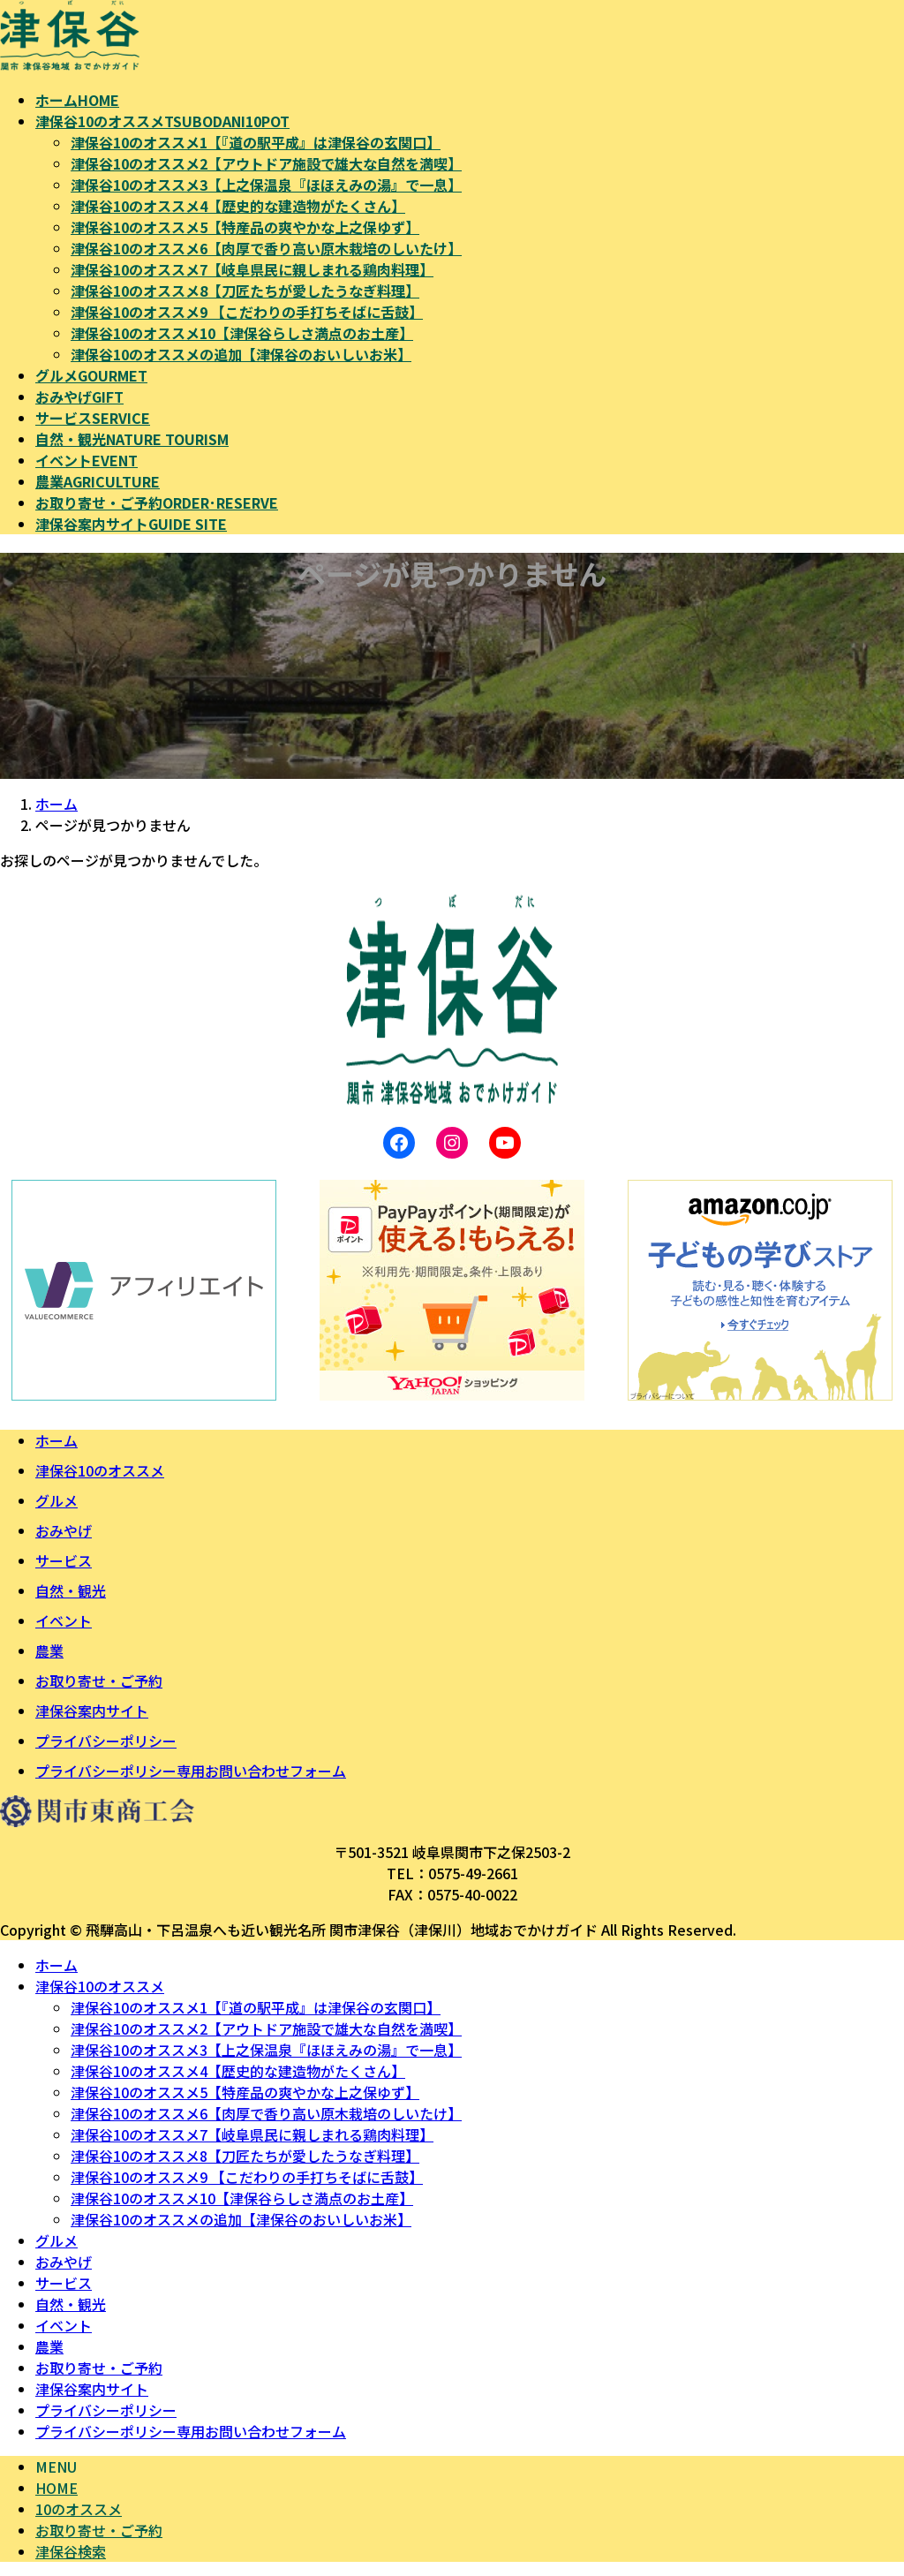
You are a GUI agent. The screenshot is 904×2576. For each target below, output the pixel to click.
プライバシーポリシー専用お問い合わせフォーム (190, 1770)
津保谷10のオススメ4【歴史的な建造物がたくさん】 (238, 205)
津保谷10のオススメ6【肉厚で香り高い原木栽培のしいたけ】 (266, 248)
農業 (49, 1650)
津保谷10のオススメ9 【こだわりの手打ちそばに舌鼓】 (247, 311)
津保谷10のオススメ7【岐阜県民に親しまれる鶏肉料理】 (252, 269)
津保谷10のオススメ (99, 1470)
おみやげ (63, 1530)
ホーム (56, 1440)
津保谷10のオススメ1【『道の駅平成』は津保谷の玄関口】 (256, 142)
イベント (63, 1620)
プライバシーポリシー (106, 1740)
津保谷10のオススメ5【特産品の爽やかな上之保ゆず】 (245, 227)
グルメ (56, 1500)
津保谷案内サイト (91, 1710)
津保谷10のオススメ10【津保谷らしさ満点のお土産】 (242, 333)
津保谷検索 (70, 2551)
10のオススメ (78, 2508)
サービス (63, 1560)
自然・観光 (70, 1590)
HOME (56, 2487)
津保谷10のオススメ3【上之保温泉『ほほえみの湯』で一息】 (266, 184)
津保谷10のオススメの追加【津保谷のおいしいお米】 (241, 354)
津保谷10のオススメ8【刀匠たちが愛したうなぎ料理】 (245, 290)
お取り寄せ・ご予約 (98, 1680)
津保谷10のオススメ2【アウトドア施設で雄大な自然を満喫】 (266, 163)
